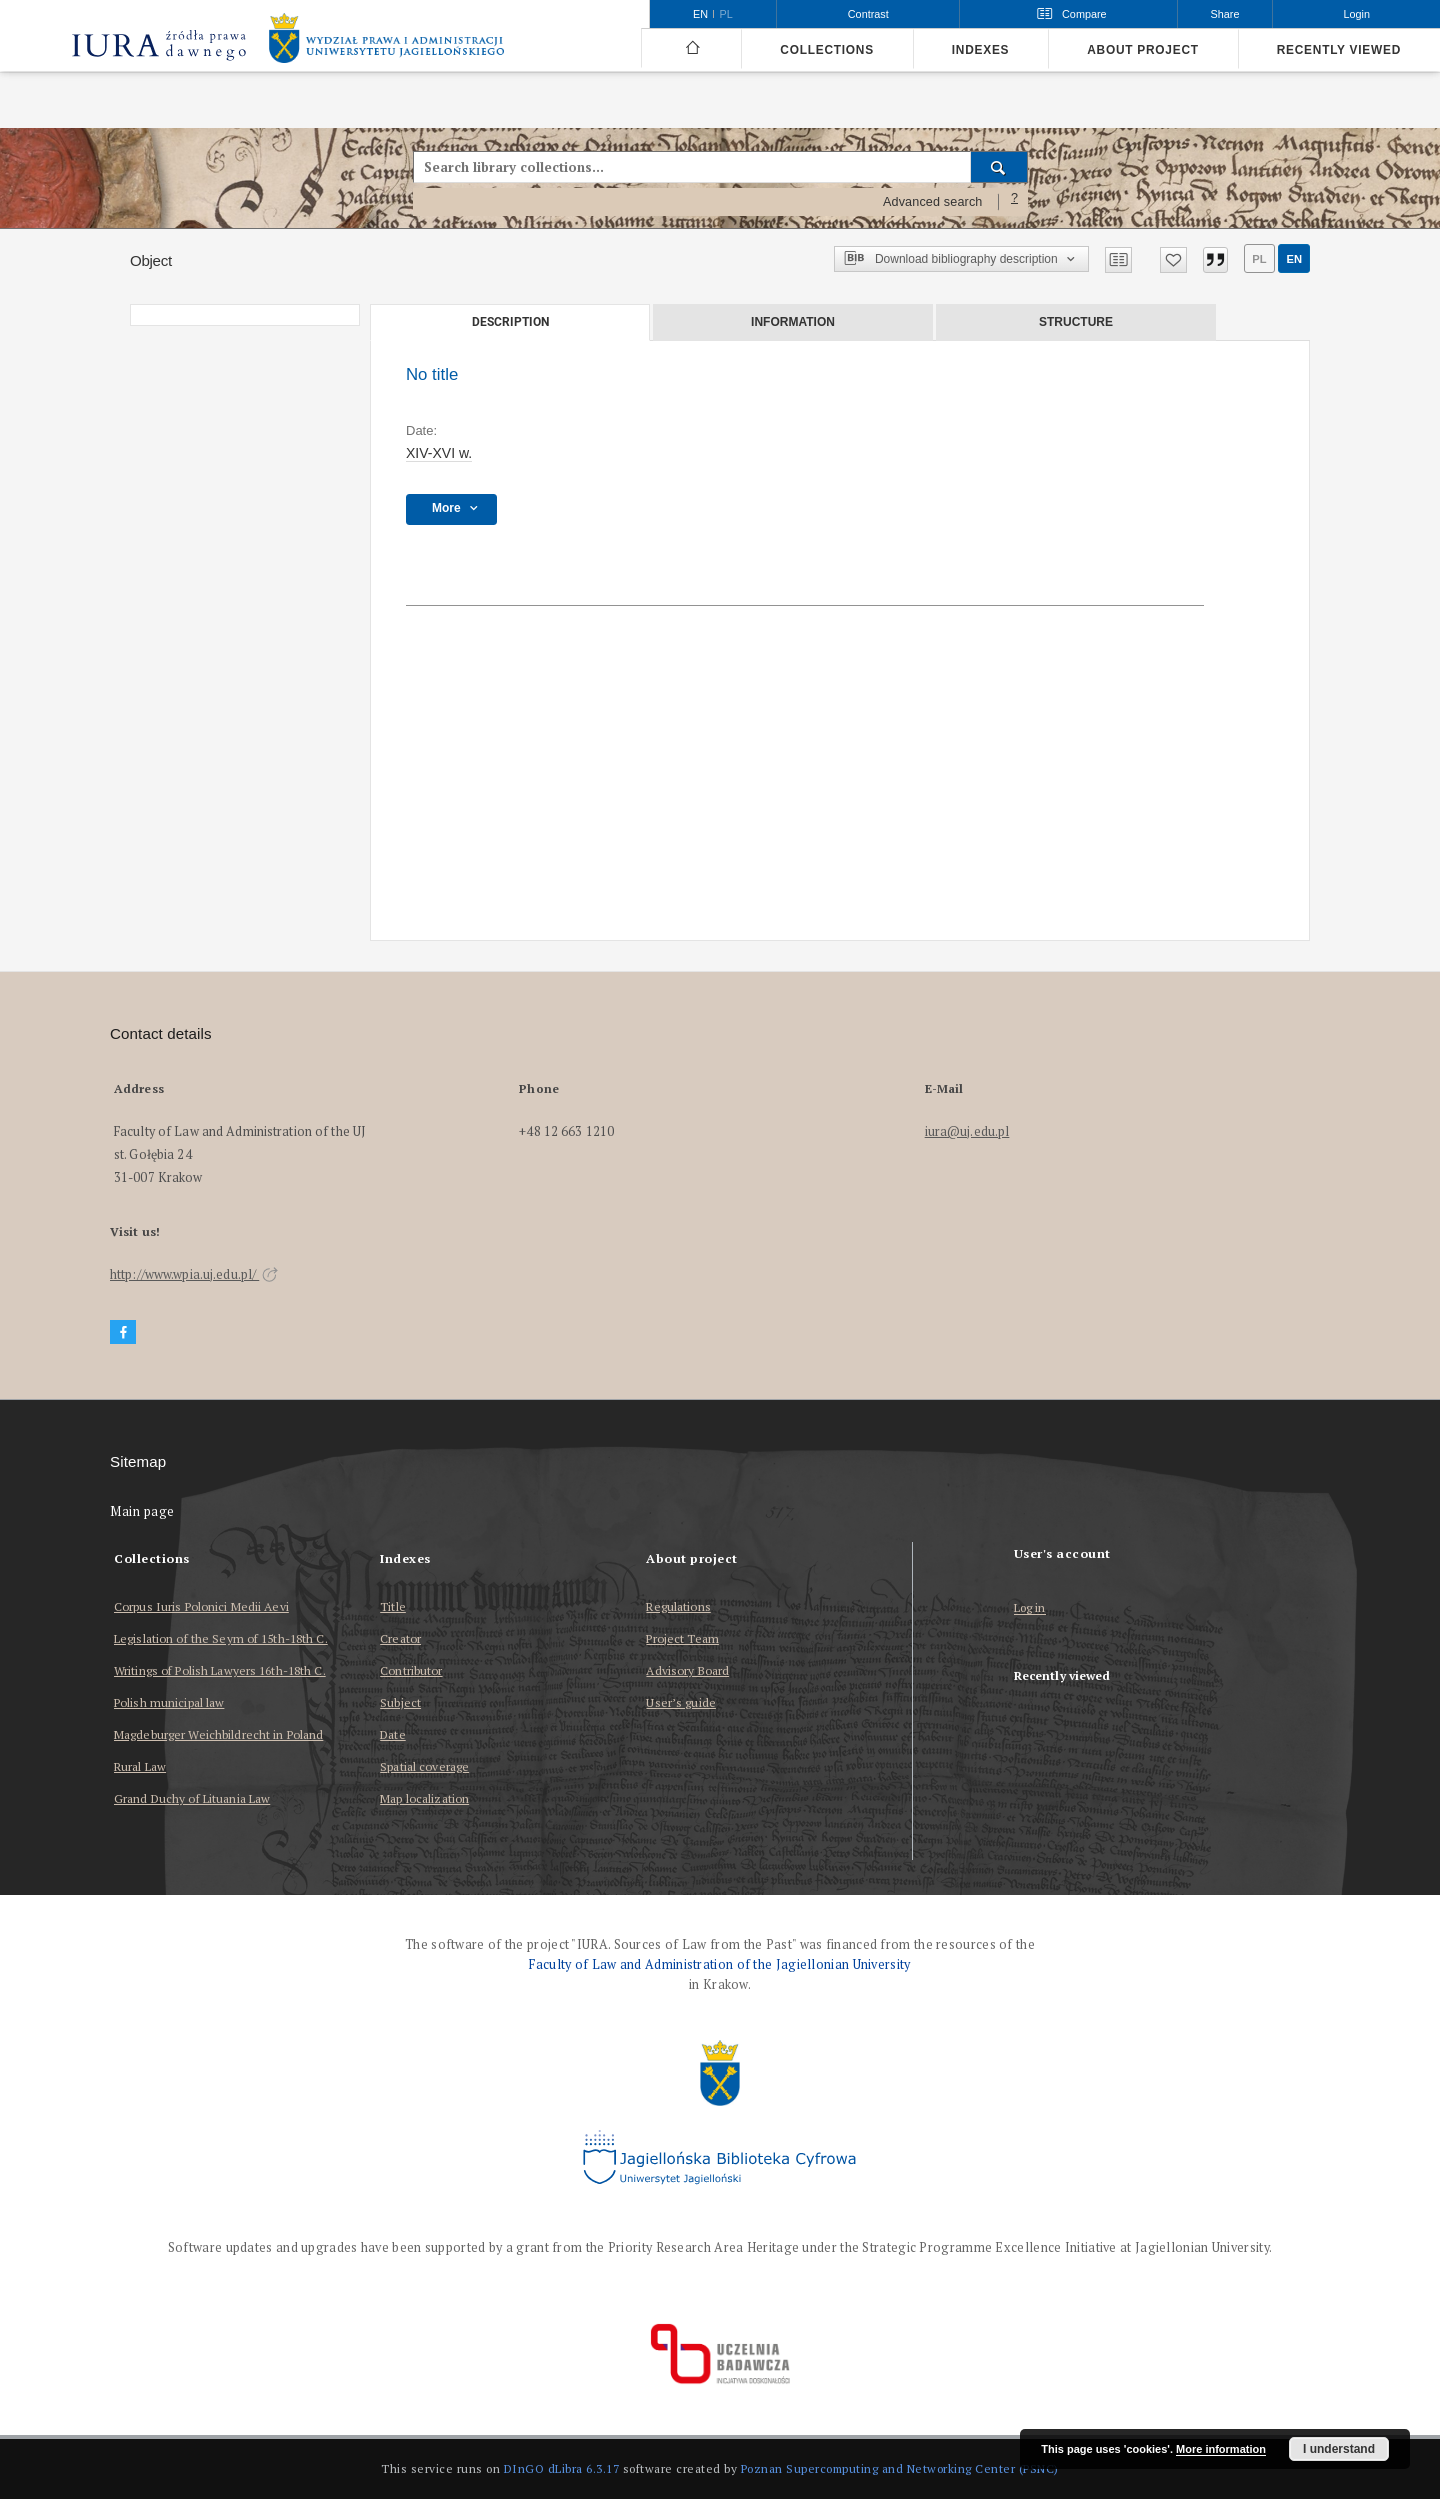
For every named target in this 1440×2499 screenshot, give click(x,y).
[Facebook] (123, 1332)
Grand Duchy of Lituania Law (192, 1798)
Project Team (682, 1638)
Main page (142, 1511)
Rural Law (140, 1766)
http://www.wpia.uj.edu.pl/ (194, 1274)
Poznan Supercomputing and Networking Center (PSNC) (900, 2468)
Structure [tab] (1076, 322)
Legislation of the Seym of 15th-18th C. (221, 1638)
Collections (826, 50)
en (1294, 259)
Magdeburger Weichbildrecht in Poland (218, 1734)
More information (1221, 2449)
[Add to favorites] (1173, 260)
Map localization (424, 1798)
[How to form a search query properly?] (1015, 202)
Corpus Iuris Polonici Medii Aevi (201, 1606)
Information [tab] (793, 322)
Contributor (411, 1670)
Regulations (678, 1606)
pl (1259, 259)
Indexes (980, 50)
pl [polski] (726, 14)
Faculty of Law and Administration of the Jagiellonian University (719, 1964)
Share (1225, 14)
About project (1143, 50)
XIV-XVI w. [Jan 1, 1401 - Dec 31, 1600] (439, 453)
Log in (1030, 1608)
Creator (400, 1638)
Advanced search (933, 202)
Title (393, 1606)
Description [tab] (510, 322)
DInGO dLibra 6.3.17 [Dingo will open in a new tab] (562, 2468)
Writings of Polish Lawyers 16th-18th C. (220, 1670)
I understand (1339, 2449)
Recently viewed (1339, 50)
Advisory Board (687, 1670)
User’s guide (680, 1702)
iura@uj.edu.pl (967, 1131)
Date (392, 1734)
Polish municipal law (169, 1702)
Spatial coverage (424, 1766)
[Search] (999, 167)
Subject (400, 1702)
